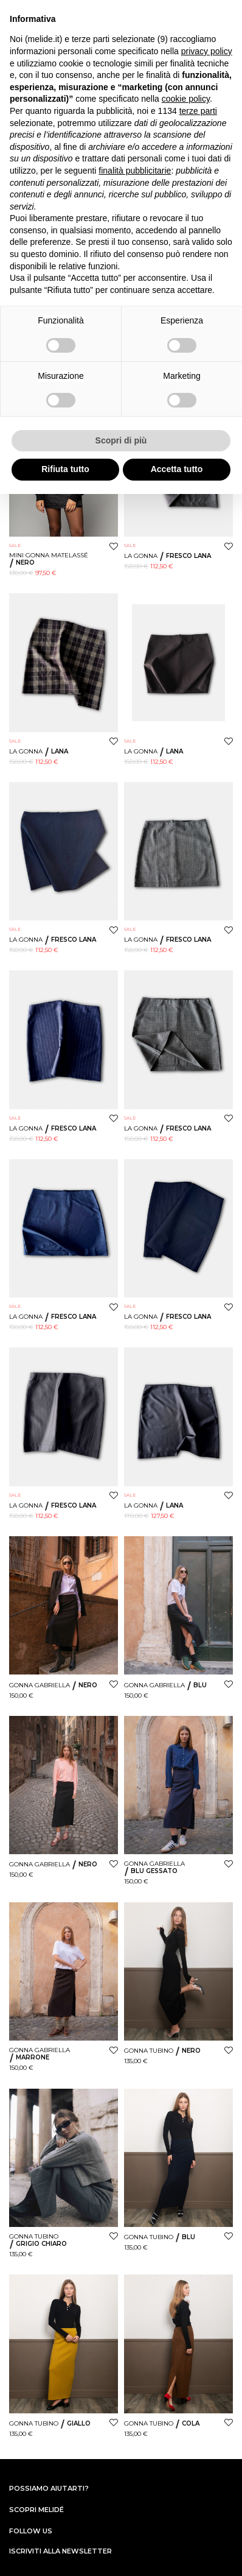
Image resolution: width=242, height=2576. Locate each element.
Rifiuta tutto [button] (65, 469)
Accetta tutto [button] (177, 469)
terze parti (198, 111)
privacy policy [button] (206, 51)
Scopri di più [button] (121, 440)
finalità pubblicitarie (135, 170)
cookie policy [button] (186, 99)
